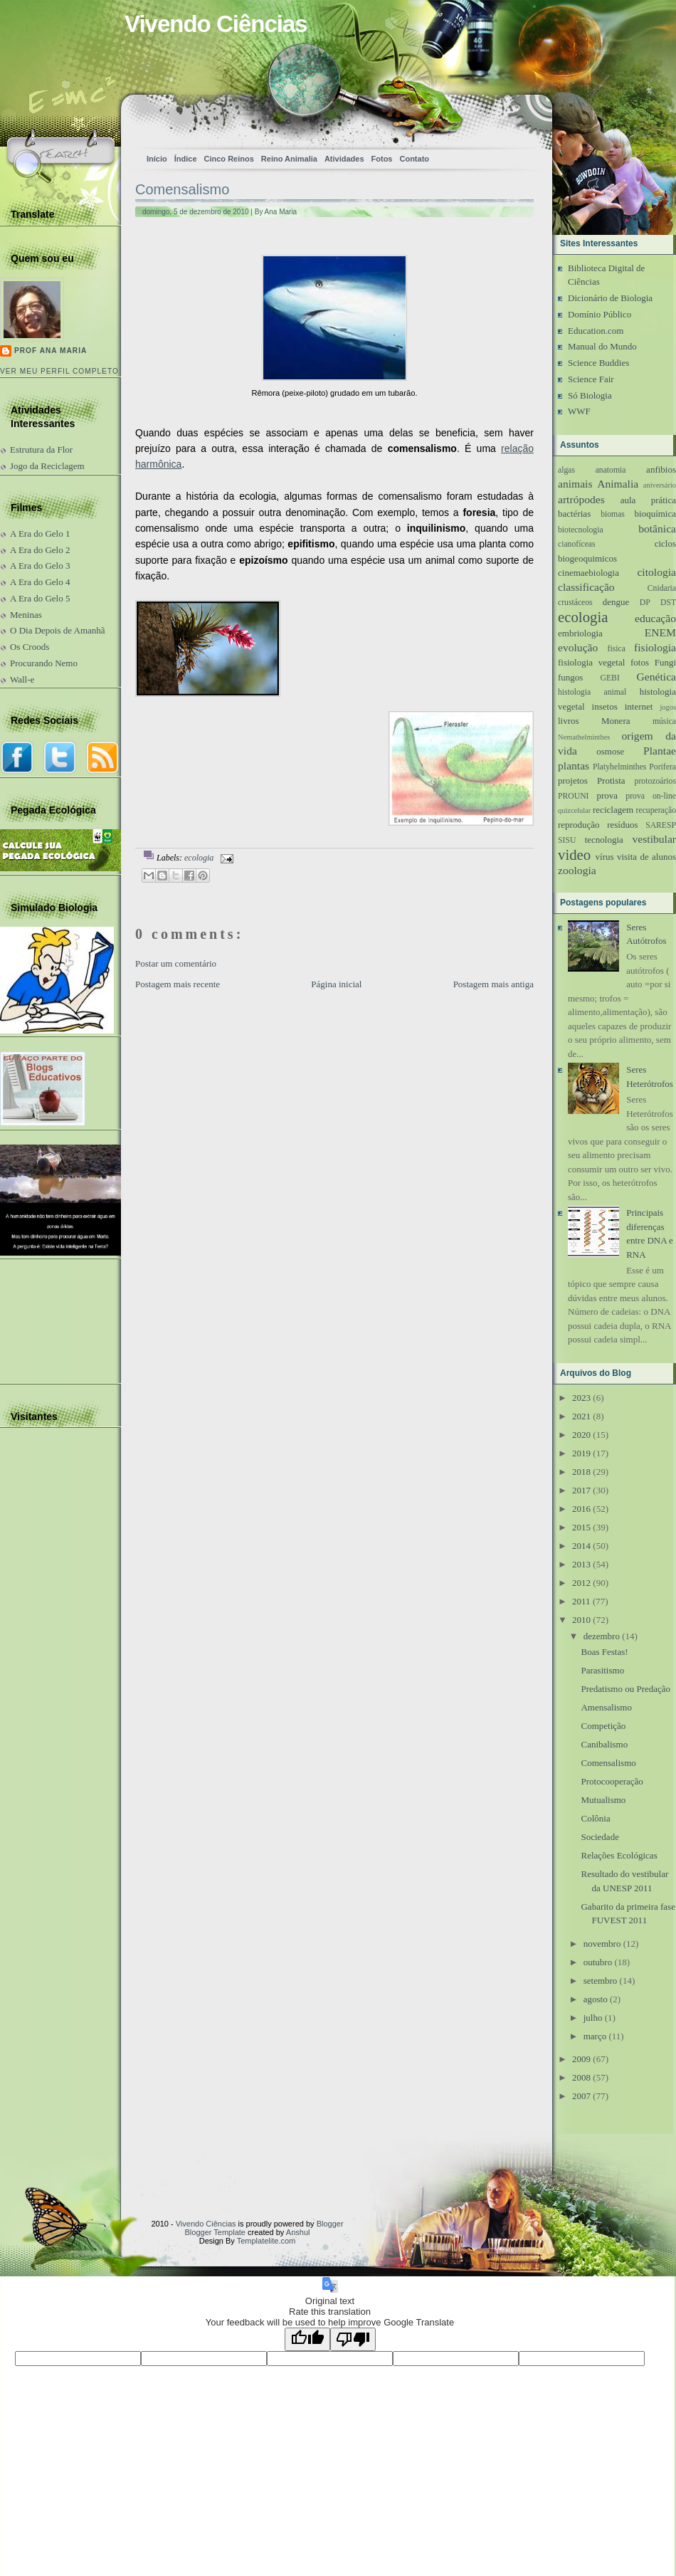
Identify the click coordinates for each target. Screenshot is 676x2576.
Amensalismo (606, 1707)
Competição (603, 1725)
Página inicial (336, 984)
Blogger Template (215, 2232)
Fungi (665, 662)
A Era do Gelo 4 (40, 582)
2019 (581, 1453)
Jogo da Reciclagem (47, 466)
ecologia (198, 858)
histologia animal (592, 692)
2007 (581, 2096)
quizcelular (574, 810)
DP (645, 602)
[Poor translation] (353, 2339)
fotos (639, 662)
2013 (581, 1564)
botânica (657, 528)
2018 (581, 1471)
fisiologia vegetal (591, 662)
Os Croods (29, 646)
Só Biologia (590, 395)
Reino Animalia (289, 158)
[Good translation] (307, 2339)
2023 (581, 1397)
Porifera (662, 767)
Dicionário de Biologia (610, 298)
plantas (573, 765)
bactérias (574, 513)
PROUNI (573, 796)
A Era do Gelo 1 (40, 533)
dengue (616, 601)
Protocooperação (612, 1781)
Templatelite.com (266, 2240)
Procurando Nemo (44, 663)
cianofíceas (577, 544)
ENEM (660, 632)
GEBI (610, 678)
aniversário (659, 485)
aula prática (648, 500)
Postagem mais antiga (493, 984)
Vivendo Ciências (216, 24)
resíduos (622, 824)
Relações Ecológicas (619, 1855)
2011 (581, 1601)
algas (566, 470)
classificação (586, 587)
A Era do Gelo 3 (40, 565)
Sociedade (599, 1836)
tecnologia (604, 839)
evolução (578, 647)
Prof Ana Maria (50, 350)
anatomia (611, 470)
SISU (567, 840)
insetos (605, 706)
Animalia (617, 484)
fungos (570, 677)
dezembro (601, 1636)
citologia (656, 572)
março (594, 2036)
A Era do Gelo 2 (40, 550)
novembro (602, 1943)
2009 (581, 2059)
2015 (581, 1527)
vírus (605, 856)
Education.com (595, 330)
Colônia (595, 1818)
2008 (581, 2077)
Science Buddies (598, 362)
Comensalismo (182, 189)
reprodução (578, 824)
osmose (610, 751)
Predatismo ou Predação (625, 1688)
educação (655, 618)
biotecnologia (580, 530)
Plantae (659, 751)
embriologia (580, 633)
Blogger (330, 2223)
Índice (185, 158)
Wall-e (22, 679)
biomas (613, 514)
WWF (579, 411)
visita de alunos (646, 856)
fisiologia (655, 647)
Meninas (26, 614)
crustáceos (575, 602)
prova (607, 795)
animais (575, 484)
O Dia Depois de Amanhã (57, 630)
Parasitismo (602, 1670)
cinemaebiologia (588, 572)
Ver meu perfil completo (59, 371)
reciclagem (613, 809)
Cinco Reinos (229, 158)
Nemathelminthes (584, 737)
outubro (597, 1962)
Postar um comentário (175, 963)
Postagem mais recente (177, 984)
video (574, 854)
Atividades (344, 158)
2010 (581, 1619)
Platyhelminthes (619, 767)
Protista (611, 780)
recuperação (656, 810)
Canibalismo (604, 1744)
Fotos (382, 158)
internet (639, 706)
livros (568, 720)
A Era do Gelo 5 (40, 598)
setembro (600, 1980)
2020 (581, 1434)
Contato (414, 158)
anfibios (661, 469)
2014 (581, 1545)
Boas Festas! (604, 1651)
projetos (573, 780)
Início (157, 158)
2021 (581, 1416)
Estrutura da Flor (41, 449)
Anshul (298, 2232)
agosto (595, 1999)
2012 (581, 1582)
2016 (581, 1508)
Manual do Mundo (602, 346)
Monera (615, 720)
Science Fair (591, 379)
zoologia (577, 870)
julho (593, 2017)
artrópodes (581, 499)
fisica (616, 648)
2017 (581, 1490)
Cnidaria (662, 588)
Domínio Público (599, 314)
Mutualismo (603, 1799)
